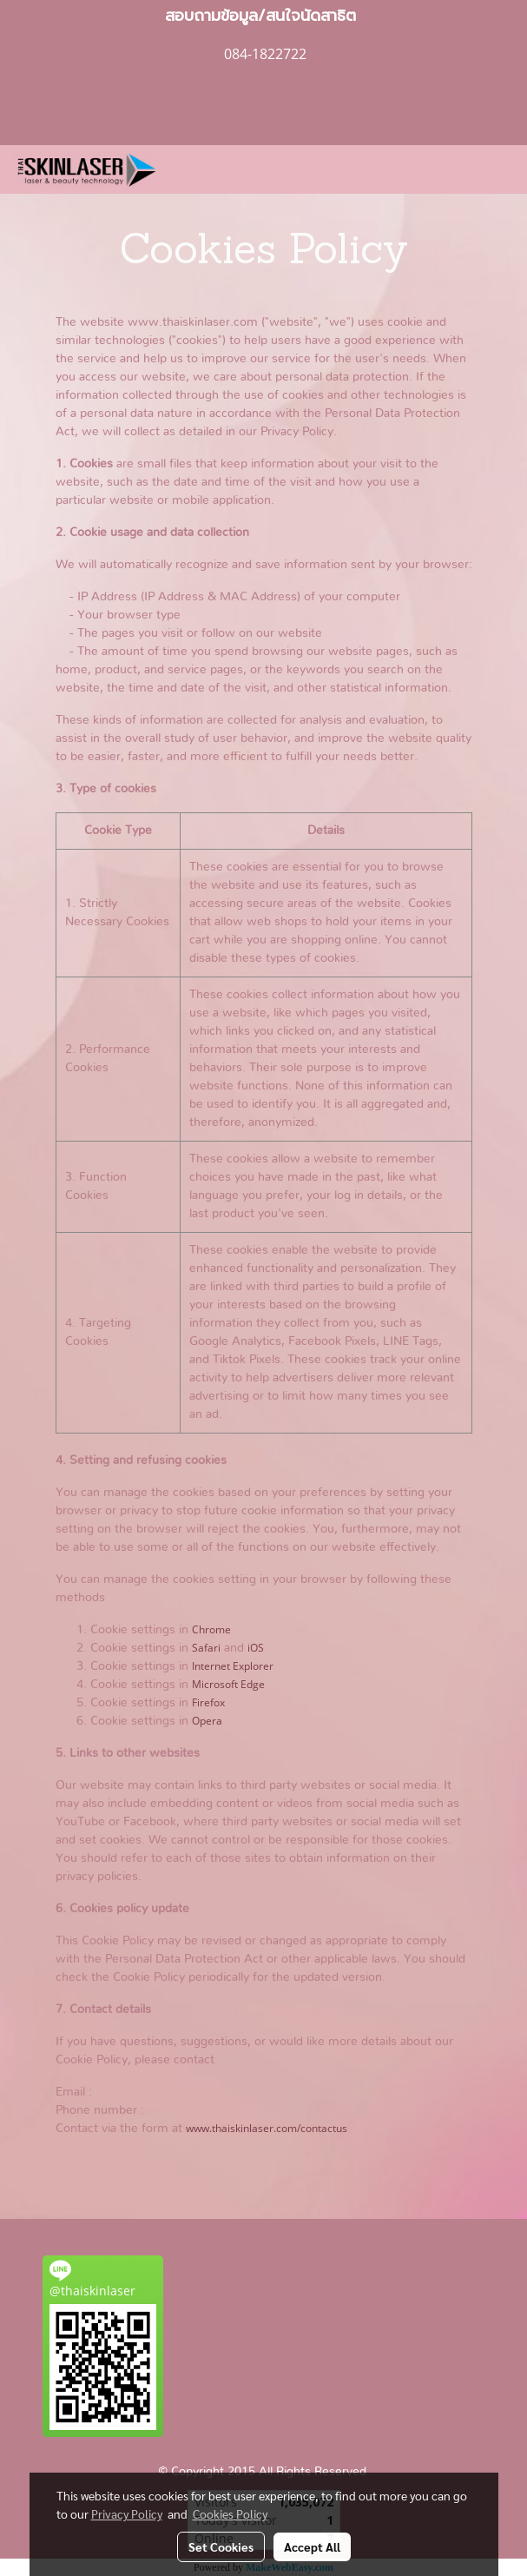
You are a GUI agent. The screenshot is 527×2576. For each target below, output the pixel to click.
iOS (255, 1647)
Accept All (312, 2546)
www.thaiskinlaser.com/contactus (266, 2128)
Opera (207, 1720)
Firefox (208, 1702)
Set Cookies (221, 2546)
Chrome (211, 1629)
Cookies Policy (230, 2513)
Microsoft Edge (228, 1684)
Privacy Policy (126, 2513)
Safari (206, 1647)
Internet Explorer (232, 1666)
